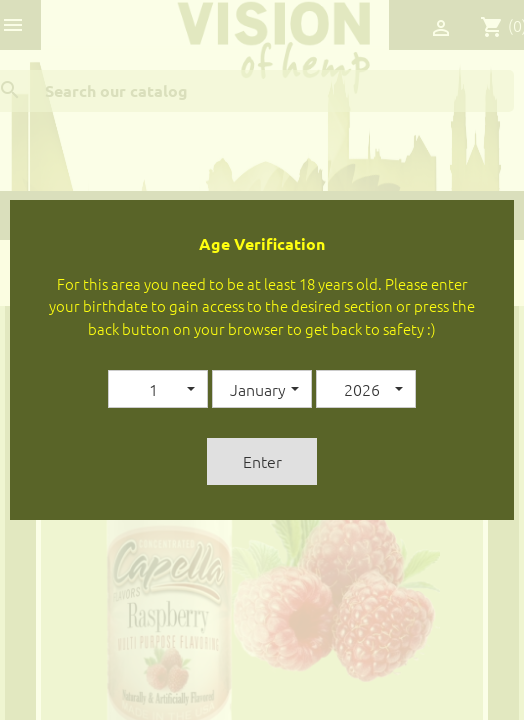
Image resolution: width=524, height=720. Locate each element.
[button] (158, 389)
